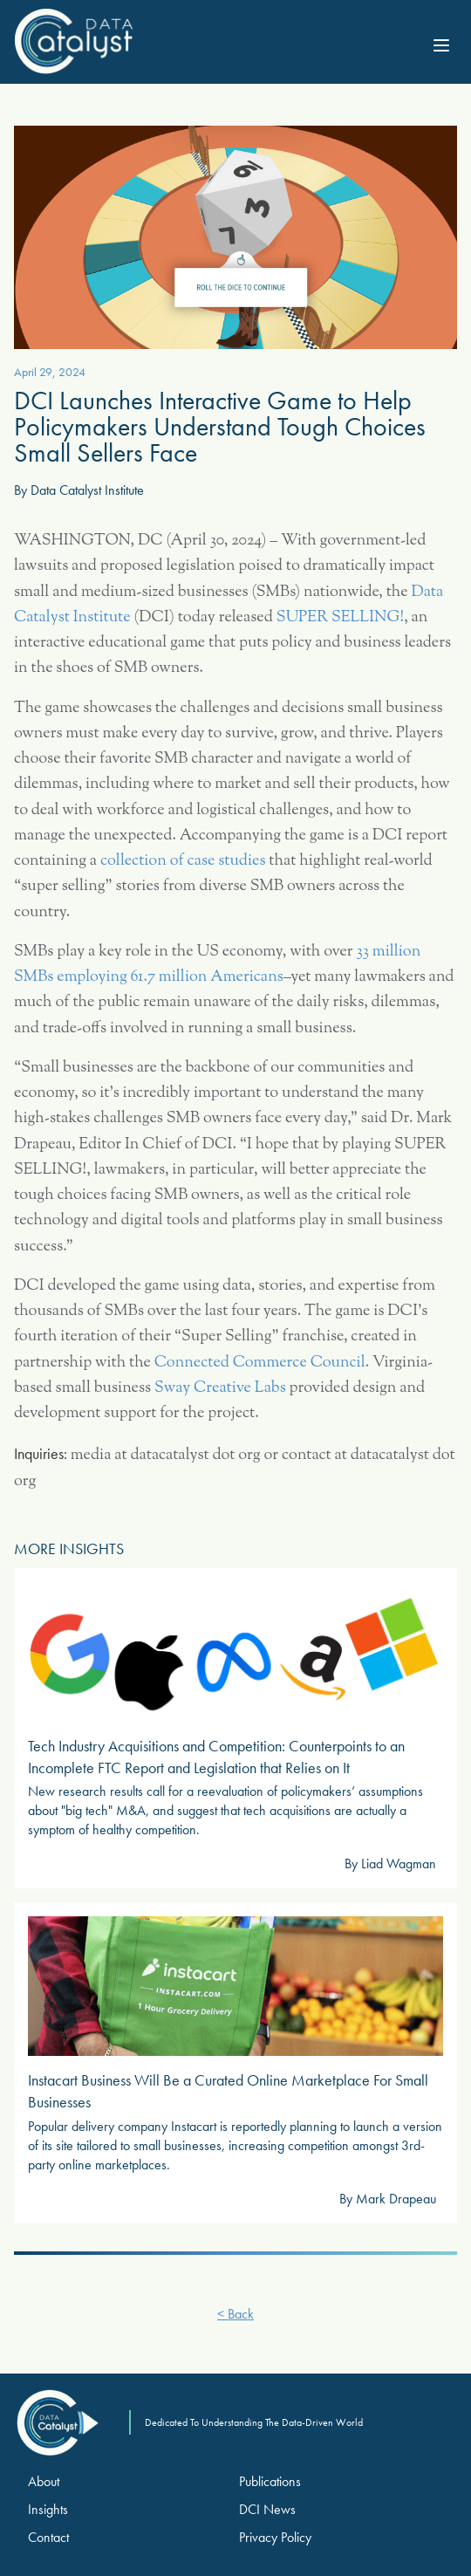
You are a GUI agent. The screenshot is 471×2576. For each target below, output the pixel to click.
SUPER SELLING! (340, 617)
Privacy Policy (275, 2537)
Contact (48, 2537)
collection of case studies (183, 861)
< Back (235, 2314)
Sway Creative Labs (220, 1388)
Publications (270, 2481)
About (43, 2481)
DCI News (267, 2509)
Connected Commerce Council (259, 1363)
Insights (48, 2509)
